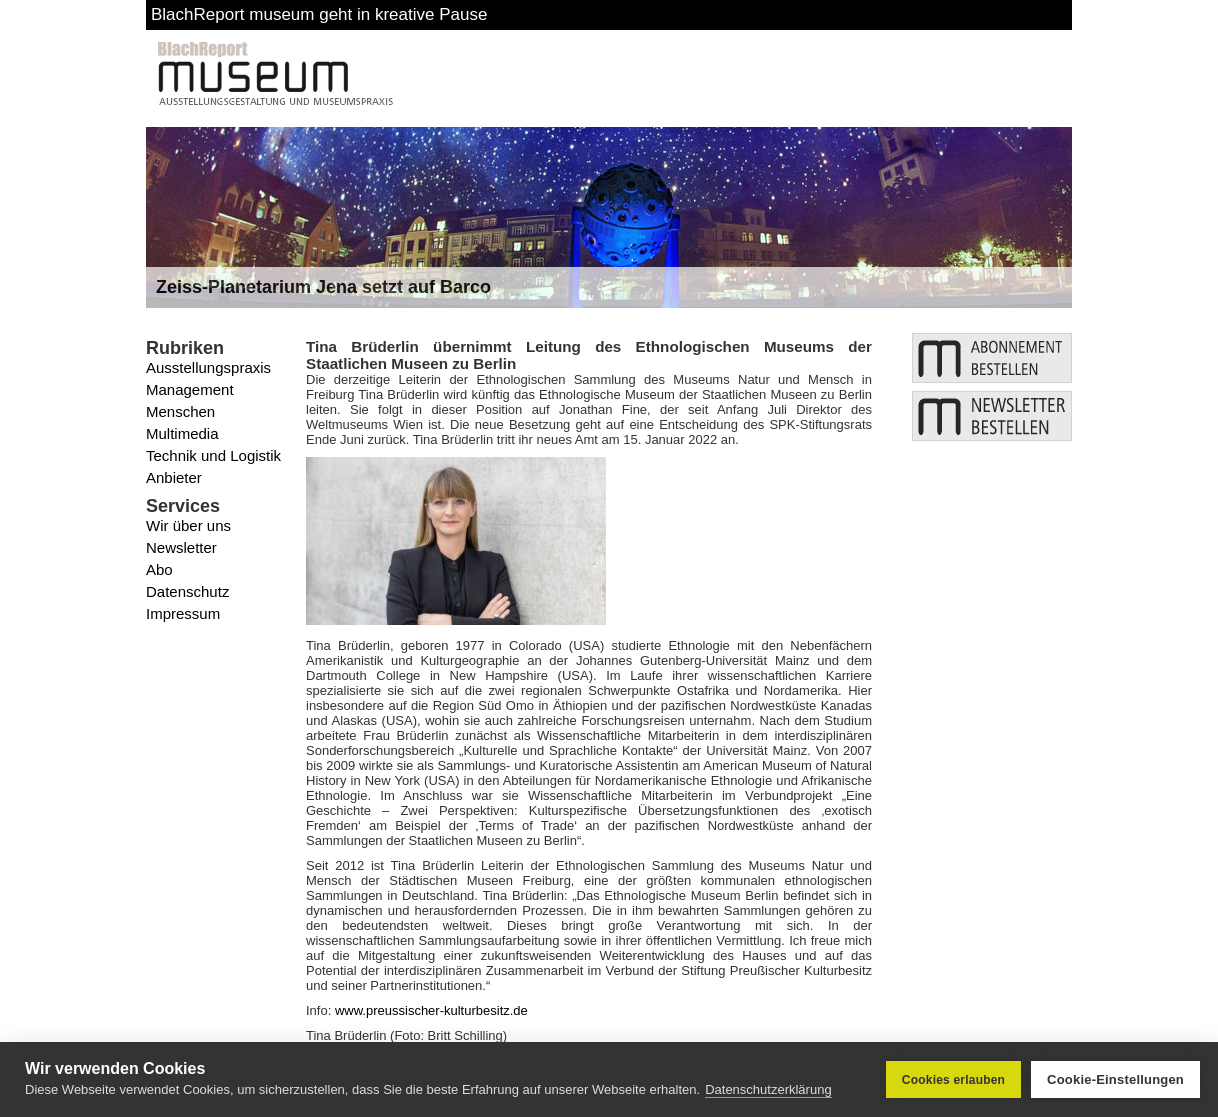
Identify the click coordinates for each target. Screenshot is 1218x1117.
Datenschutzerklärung (768, 1089)
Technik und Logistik (213, 455)
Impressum (183, 613)
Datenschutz (187, 591)
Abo (159, 569)
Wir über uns (188, 525)
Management (190, 389)
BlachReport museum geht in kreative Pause (319, 14)
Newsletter (181, 547)
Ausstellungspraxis (208, 367)
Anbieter (174, 477)
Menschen (180, 411)
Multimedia (182, 433)
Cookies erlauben (953, 1080)
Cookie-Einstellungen (1115, 1079)
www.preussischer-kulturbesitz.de (431, 1010)
